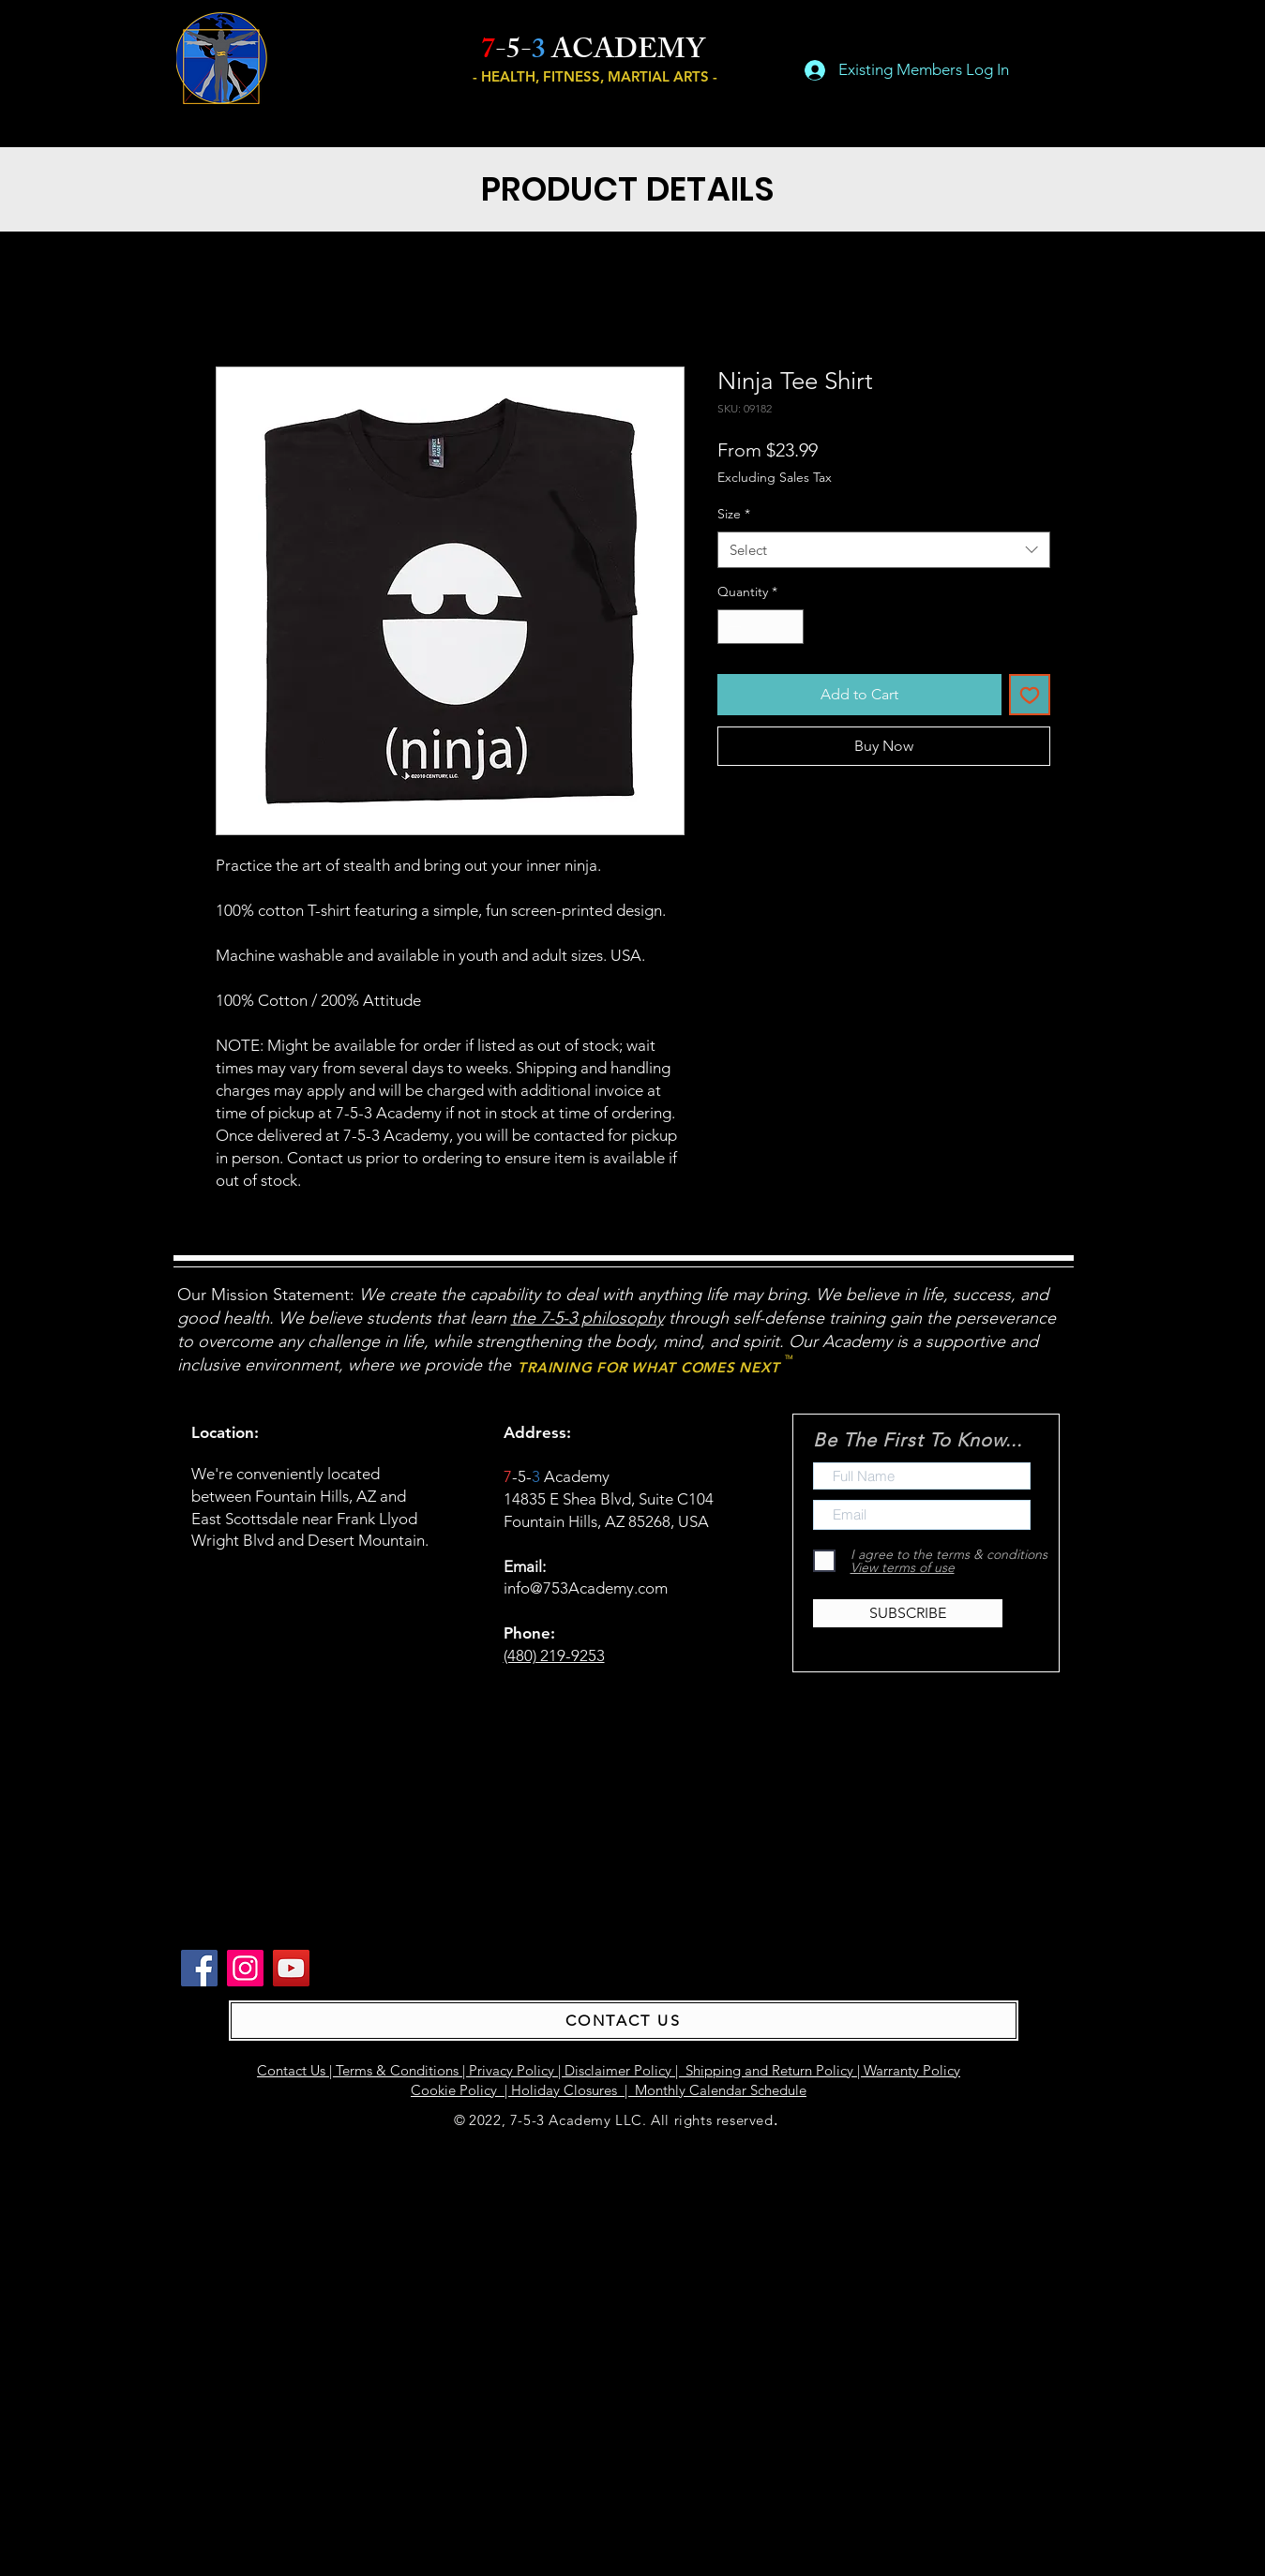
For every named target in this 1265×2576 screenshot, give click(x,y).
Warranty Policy (912, 2070)
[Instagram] (245, 1968)
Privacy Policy (511, 2070)
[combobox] (883, 550)
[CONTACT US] (623, 2020)
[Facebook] (199, 1968)
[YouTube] (291, 1968)
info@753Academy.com (586, 1588)
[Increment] (789, 626)
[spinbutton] (760, 626)
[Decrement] (732, 626)
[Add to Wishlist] (1029, 694)
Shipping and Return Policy (769, 2070)
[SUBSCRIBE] (907, 1613)
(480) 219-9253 (554, 1655)
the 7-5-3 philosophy (587, 1318)
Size (733, 513)
